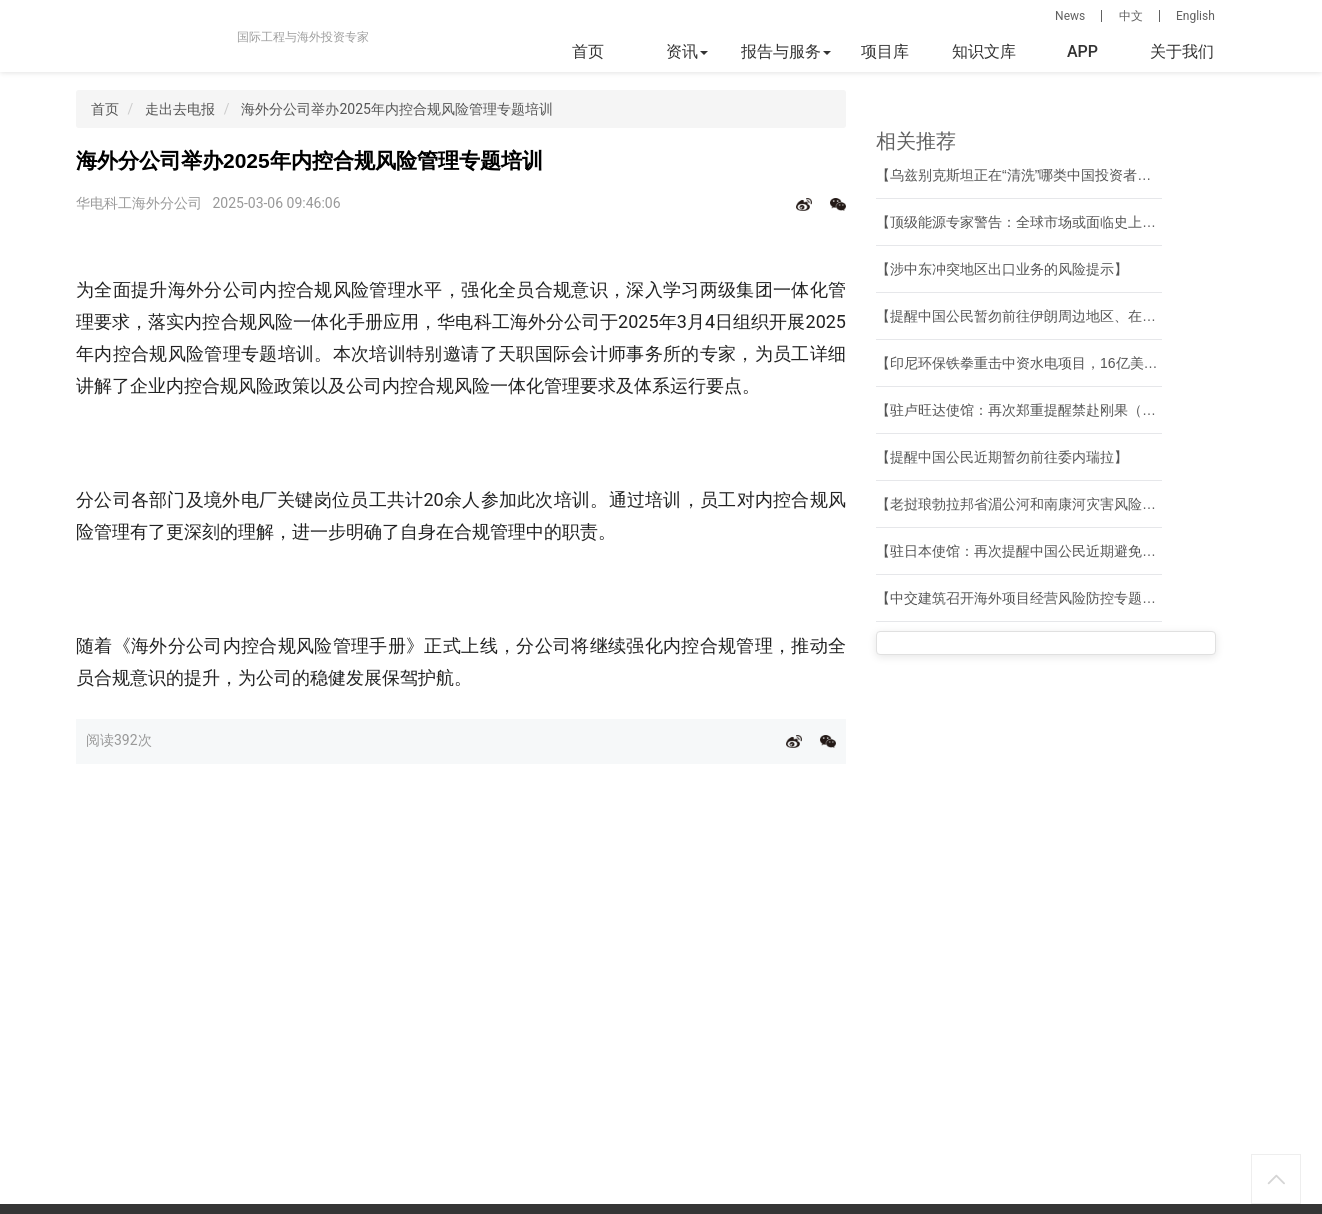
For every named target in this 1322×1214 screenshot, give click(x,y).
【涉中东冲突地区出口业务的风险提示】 (1002, 269)
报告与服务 (786, 51)
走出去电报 (180, 109)
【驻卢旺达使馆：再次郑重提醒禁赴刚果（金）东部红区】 (1058, 410)
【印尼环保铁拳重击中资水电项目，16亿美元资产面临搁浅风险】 (1080, 363)
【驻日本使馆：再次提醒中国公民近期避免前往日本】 (1044, 551)
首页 (588, 51)
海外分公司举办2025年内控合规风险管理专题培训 (396, 109)
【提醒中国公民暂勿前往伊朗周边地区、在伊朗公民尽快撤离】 (1072, 316)
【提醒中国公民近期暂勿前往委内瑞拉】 (1002, 457)
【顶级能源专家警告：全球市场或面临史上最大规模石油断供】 (1072, 222)
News (1070, 16)
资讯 (687, 51)
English (1195, 16)
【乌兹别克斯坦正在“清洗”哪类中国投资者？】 (1020, 175)
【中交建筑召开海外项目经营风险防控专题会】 (1023, 598)
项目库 (885, 51)
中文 (1131, 16)
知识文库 (984, 51)
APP (1082, 51)
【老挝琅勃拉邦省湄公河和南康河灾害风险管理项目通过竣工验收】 (1086, 504)
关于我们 (1182, 51)
